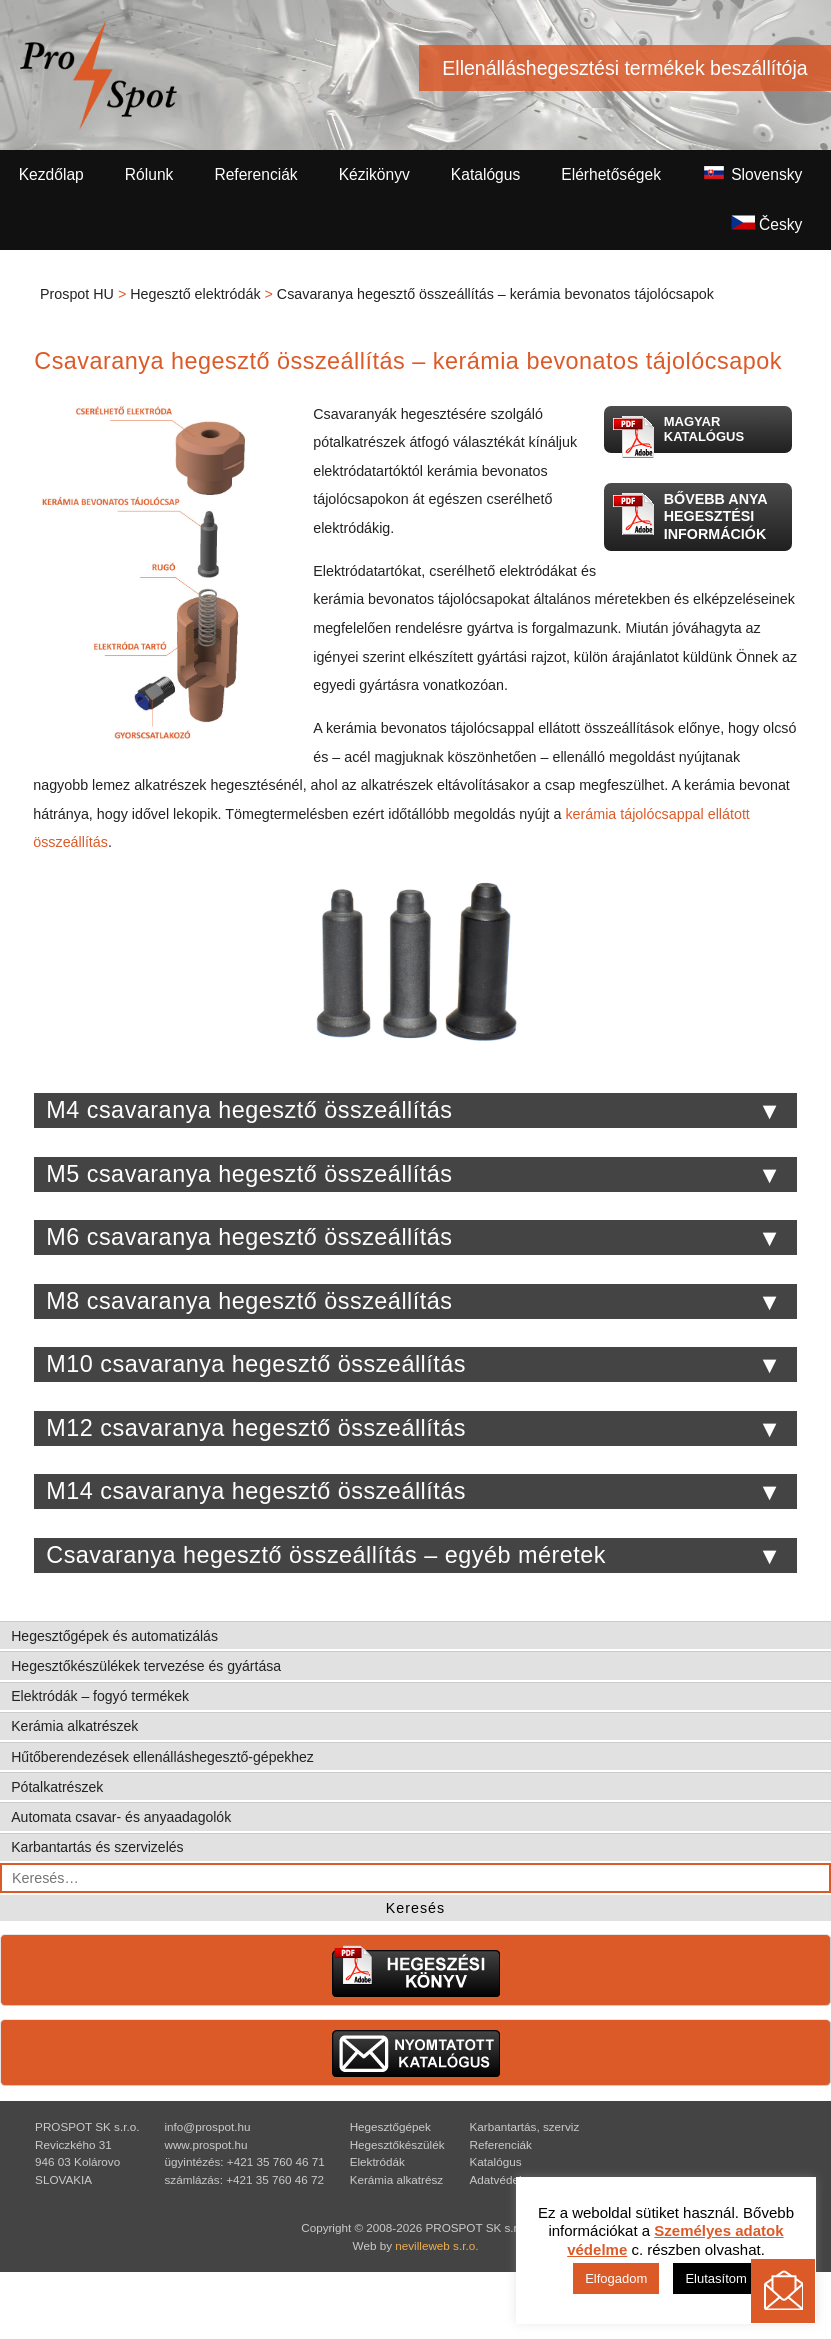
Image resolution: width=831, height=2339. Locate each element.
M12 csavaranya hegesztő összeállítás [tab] (414, 1429)
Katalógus (485, 174)
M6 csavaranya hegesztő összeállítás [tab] (414, 1238)
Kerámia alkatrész (397, 2179)
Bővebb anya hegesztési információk (690, 516)
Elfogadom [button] (616, 2278)
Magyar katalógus (678, 433)
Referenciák (255, 174)
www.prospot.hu (205, 2144)
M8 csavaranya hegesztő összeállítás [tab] (414, 1302)
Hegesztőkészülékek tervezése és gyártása (146, 1666)
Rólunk (149, 174)
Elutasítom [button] (715, 2278)
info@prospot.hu (207, 2126)
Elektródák (377, 2161)
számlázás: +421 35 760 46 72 (244, 2179)
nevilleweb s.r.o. (436, 2245)
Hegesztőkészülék (397, 2144)
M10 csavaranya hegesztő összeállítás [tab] (414, 1365)
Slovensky (752, 174)
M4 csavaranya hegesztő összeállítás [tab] (414, 1111)
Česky (767, 224)
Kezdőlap (51, 174)
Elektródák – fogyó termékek (100, 1696)
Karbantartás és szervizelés (97, 1847)
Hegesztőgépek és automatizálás (114, 1636)
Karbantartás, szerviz (525, 2126)
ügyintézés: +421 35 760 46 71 (244, 2161)
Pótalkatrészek (57, 1787)
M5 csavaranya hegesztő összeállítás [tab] (414, 1175)
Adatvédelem (504, 2179)
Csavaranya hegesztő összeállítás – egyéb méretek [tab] (414, 1556)
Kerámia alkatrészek (74, 1726)
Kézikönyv (374, 174)
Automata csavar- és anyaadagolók (121, 1817)
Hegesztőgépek (390, 2126)
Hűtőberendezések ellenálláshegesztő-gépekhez (162, 1757)
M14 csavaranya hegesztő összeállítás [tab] (414, 1492)
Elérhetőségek (611, 174)
